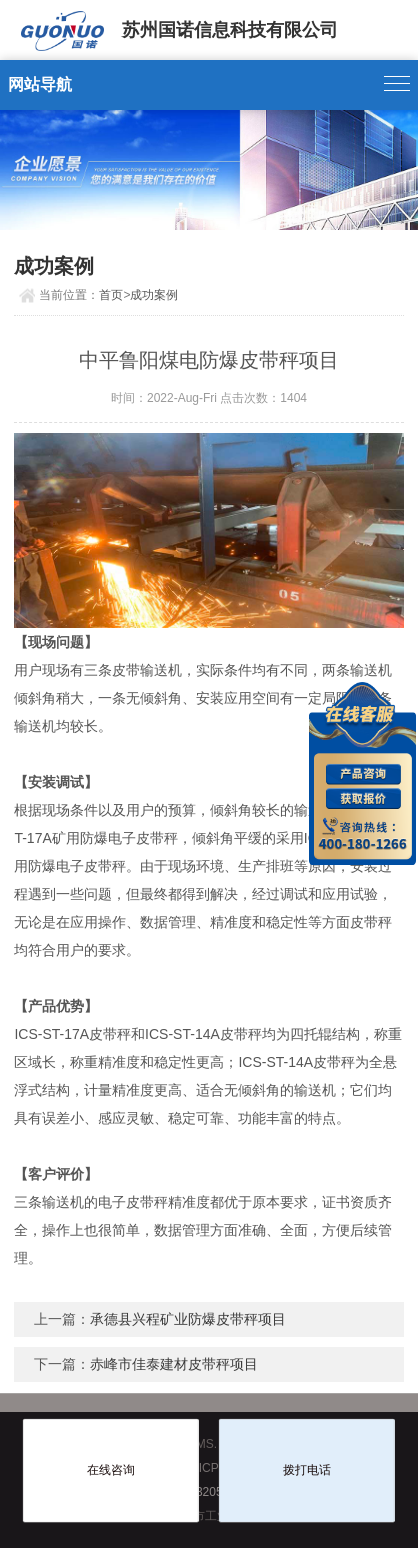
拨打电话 (307, 1470)
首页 (111, 295)
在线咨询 (111, 1470)
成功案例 (154, 295)
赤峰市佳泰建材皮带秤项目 (174, 1364)
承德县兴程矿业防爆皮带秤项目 (188, 1319)
